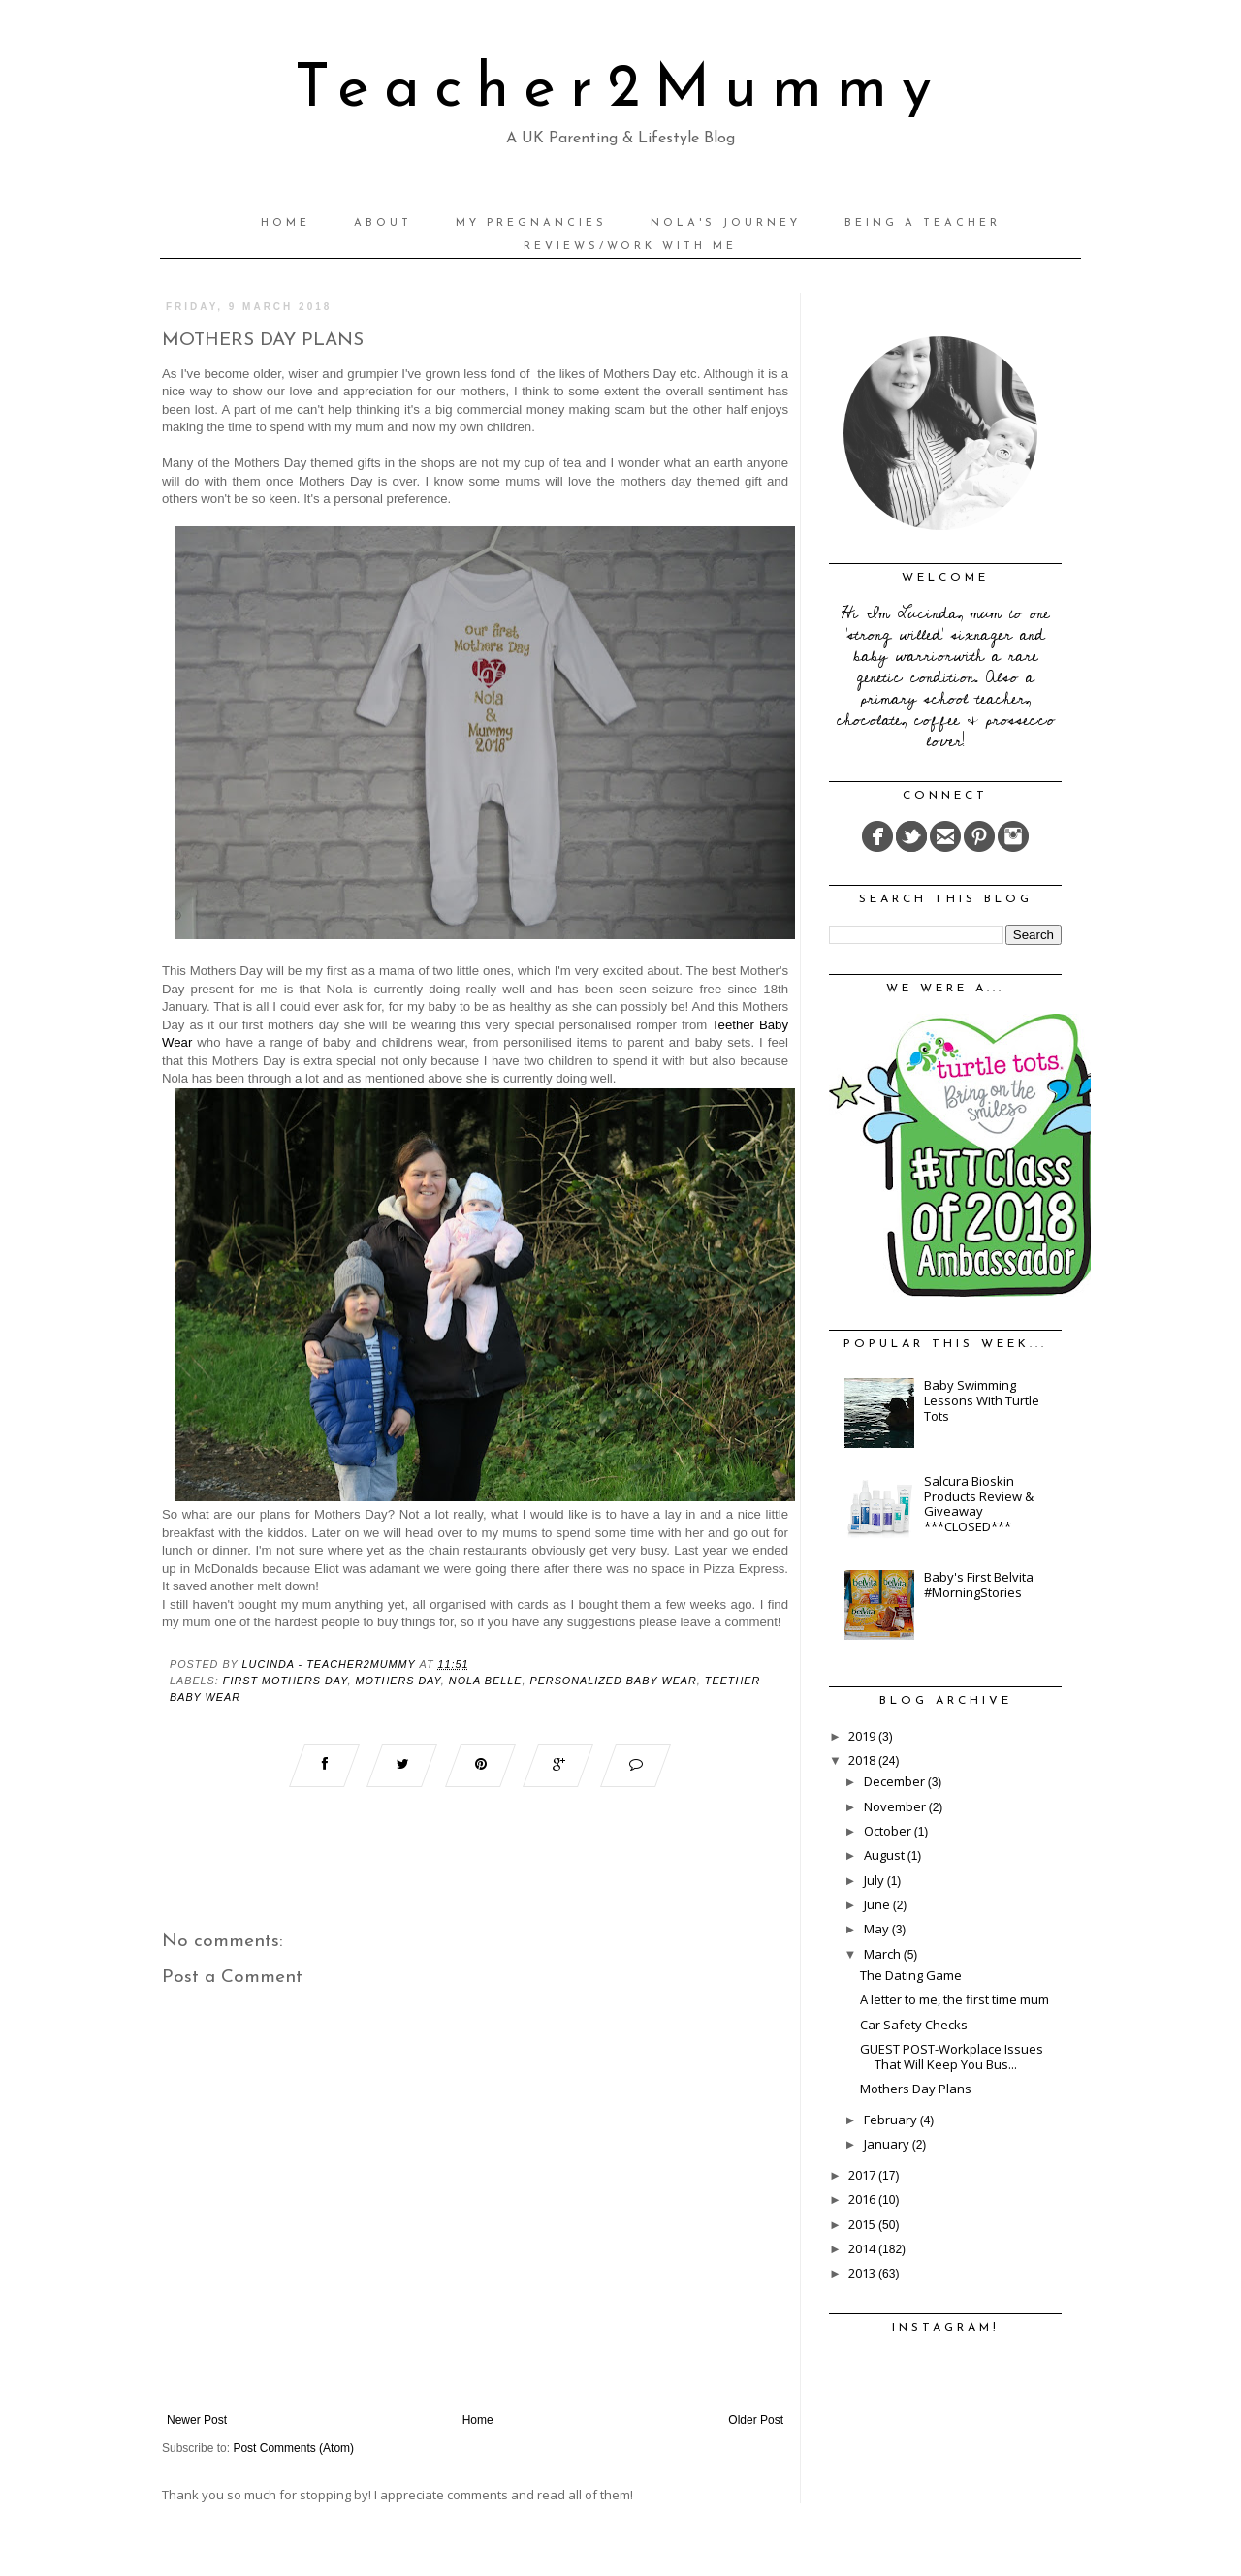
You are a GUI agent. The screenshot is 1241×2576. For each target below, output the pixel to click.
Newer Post (197, 2420)
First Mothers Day (285, 1680)
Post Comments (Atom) (293, 2448)
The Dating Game (911, 1975)
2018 (863, 1760)
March (884, 1954)
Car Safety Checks (914, 2024)
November (896, 1806)
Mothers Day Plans (915, 2088)
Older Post (755, 2420)
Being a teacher (922, 223)
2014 (863, 2248)
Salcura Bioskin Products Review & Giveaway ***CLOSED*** (979, 1503)
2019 (863, 1735)
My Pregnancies (531, 223)
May (878, 1928)
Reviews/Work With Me (630, 246)
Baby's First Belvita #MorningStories (979, 1584)
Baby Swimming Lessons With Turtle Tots (981, 1400)
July (875, 1880)
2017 (863, 2174)
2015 (863, 2224)
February (892, 2119)
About (383, 223)
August (885, 1855)
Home (285, 223)
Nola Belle (486, 1680)
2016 (863, 2199)
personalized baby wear (612, 1680)
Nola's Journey (726, 223)
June (878, 1904)
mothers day (397, 1680)
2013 (863, 2272)
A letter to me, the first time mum (954, 1999)
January (888, 2143)
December (896, 1781)
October (889, 1830)
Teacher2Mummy (620, 90)
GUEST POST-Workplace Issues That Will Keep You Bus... (951, 2056)
